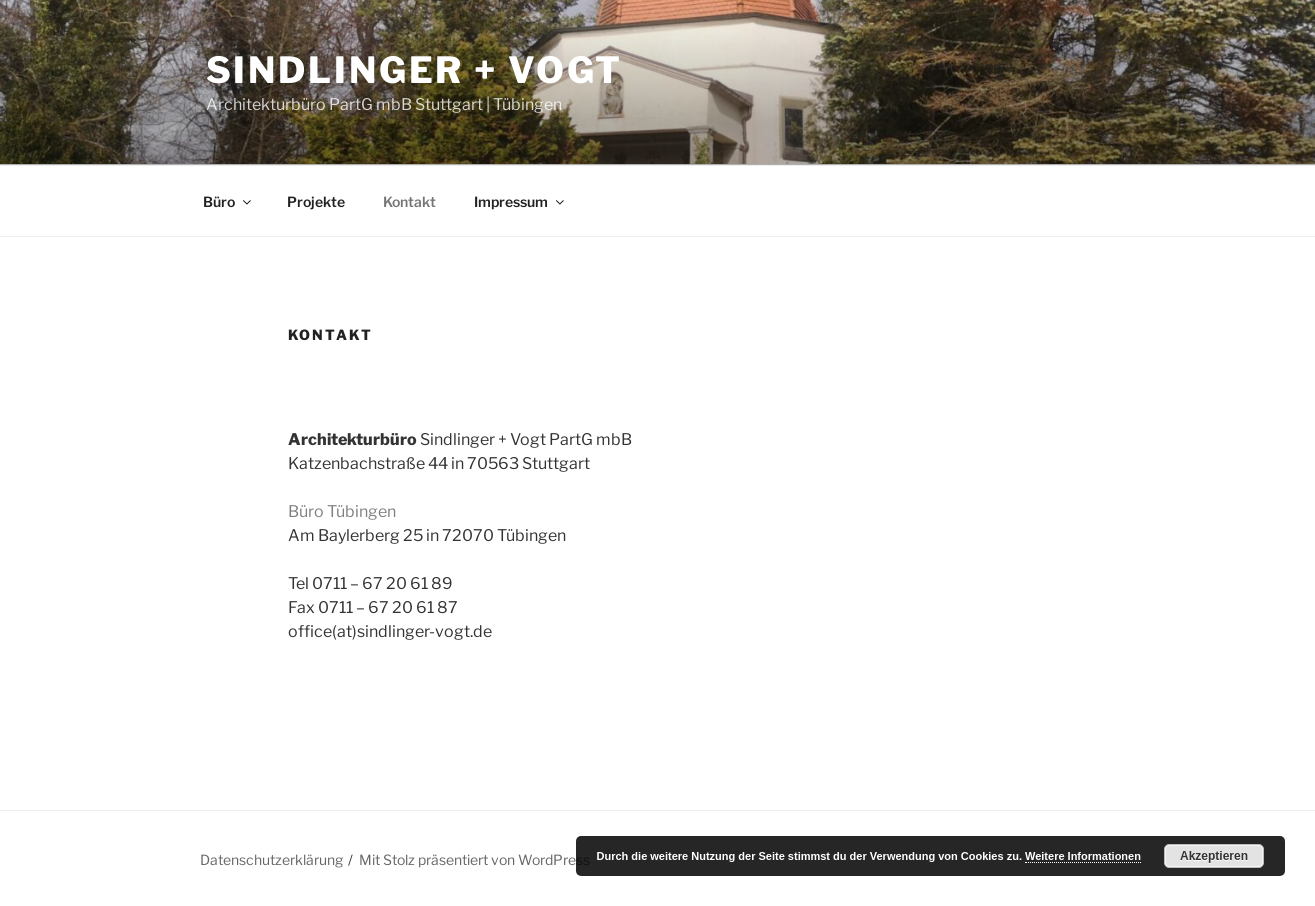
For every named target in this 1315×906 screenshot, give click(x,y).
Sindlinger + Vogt (414, 70)
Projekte (316, 201)
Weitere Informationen (1083, 856)
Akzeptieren (1214, 856)
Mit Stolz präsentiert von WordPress (474, 859)
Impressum (520, 201)
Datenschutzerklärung (271, 859)
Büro (228, 201)
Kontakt (409, 201)
